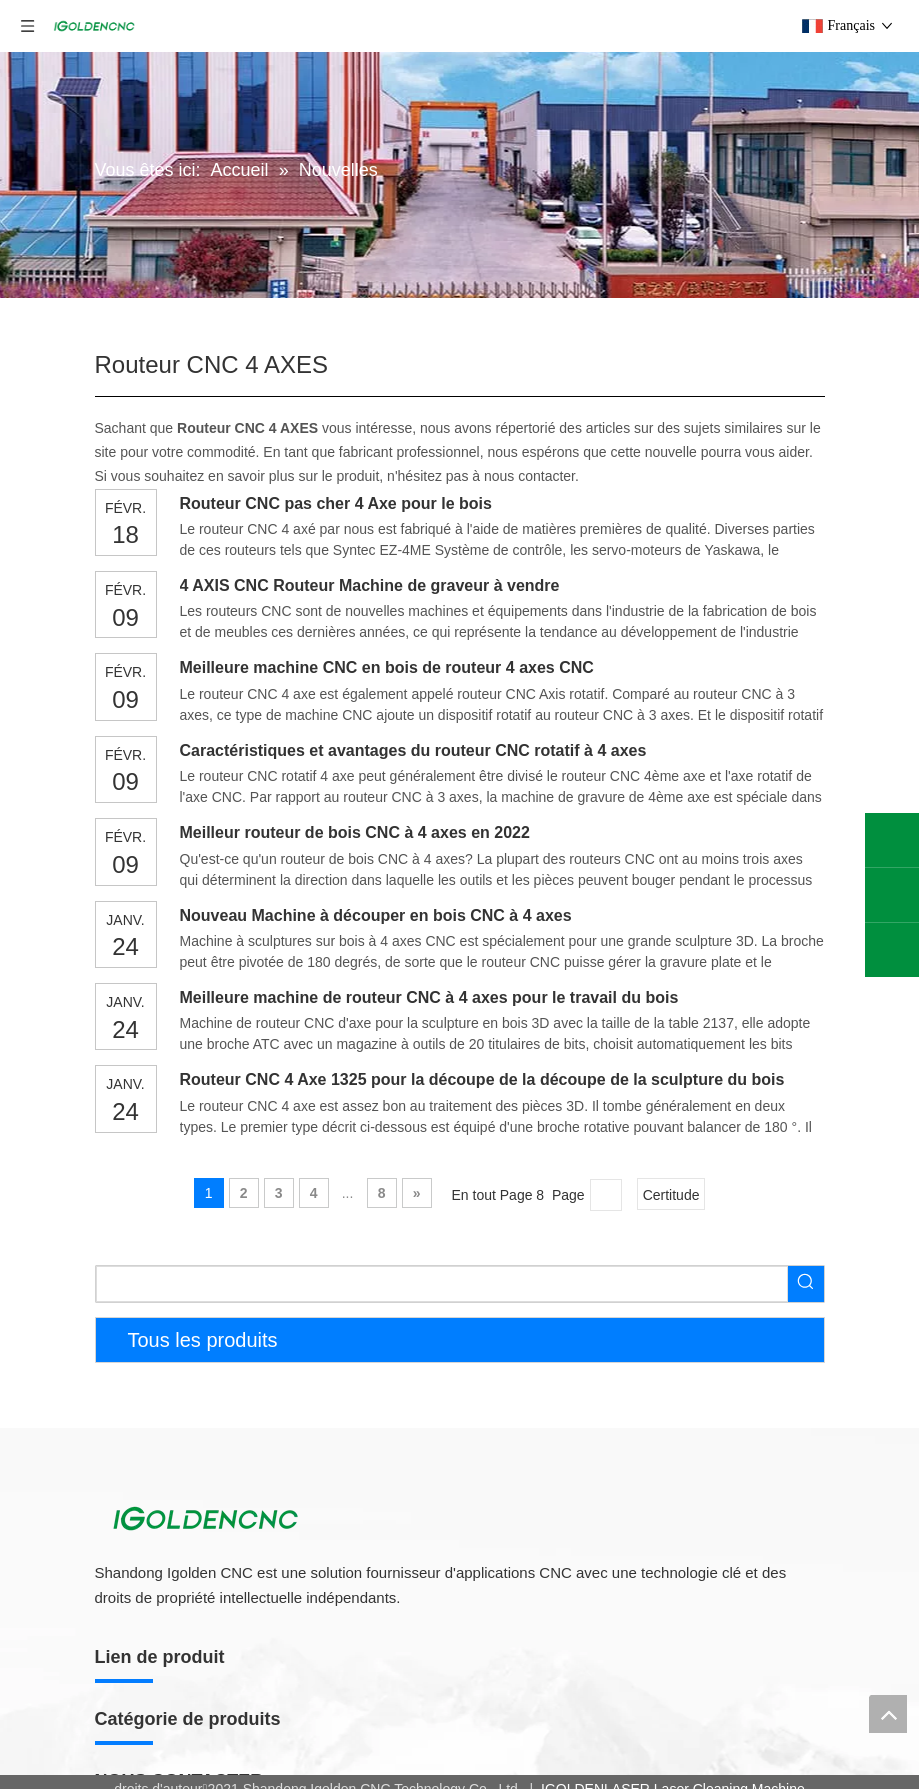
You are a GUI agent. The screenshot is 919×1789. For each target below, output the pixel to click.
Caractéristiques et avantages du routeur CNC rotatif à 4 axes (413, 750)
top (888, 1714)
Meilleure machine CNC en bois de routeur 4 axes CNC (387, 667)
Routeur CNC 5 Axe (156, 1705)
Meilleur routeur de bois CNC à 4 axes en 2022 (355, 832)
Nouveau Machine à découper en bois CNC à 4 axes (376, 915)
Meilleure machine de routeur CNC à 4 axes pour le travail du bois (429, 997)
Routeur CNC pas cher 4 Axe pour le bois (336, 503)
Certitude (671, 1195)
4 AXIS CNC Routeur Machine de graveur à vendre (370, 585)
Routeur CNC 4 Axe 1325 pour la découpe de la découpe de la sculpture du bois (482, 1079)
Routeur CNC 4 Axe (156, 1730)
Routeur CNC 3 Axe (156, 1755)
